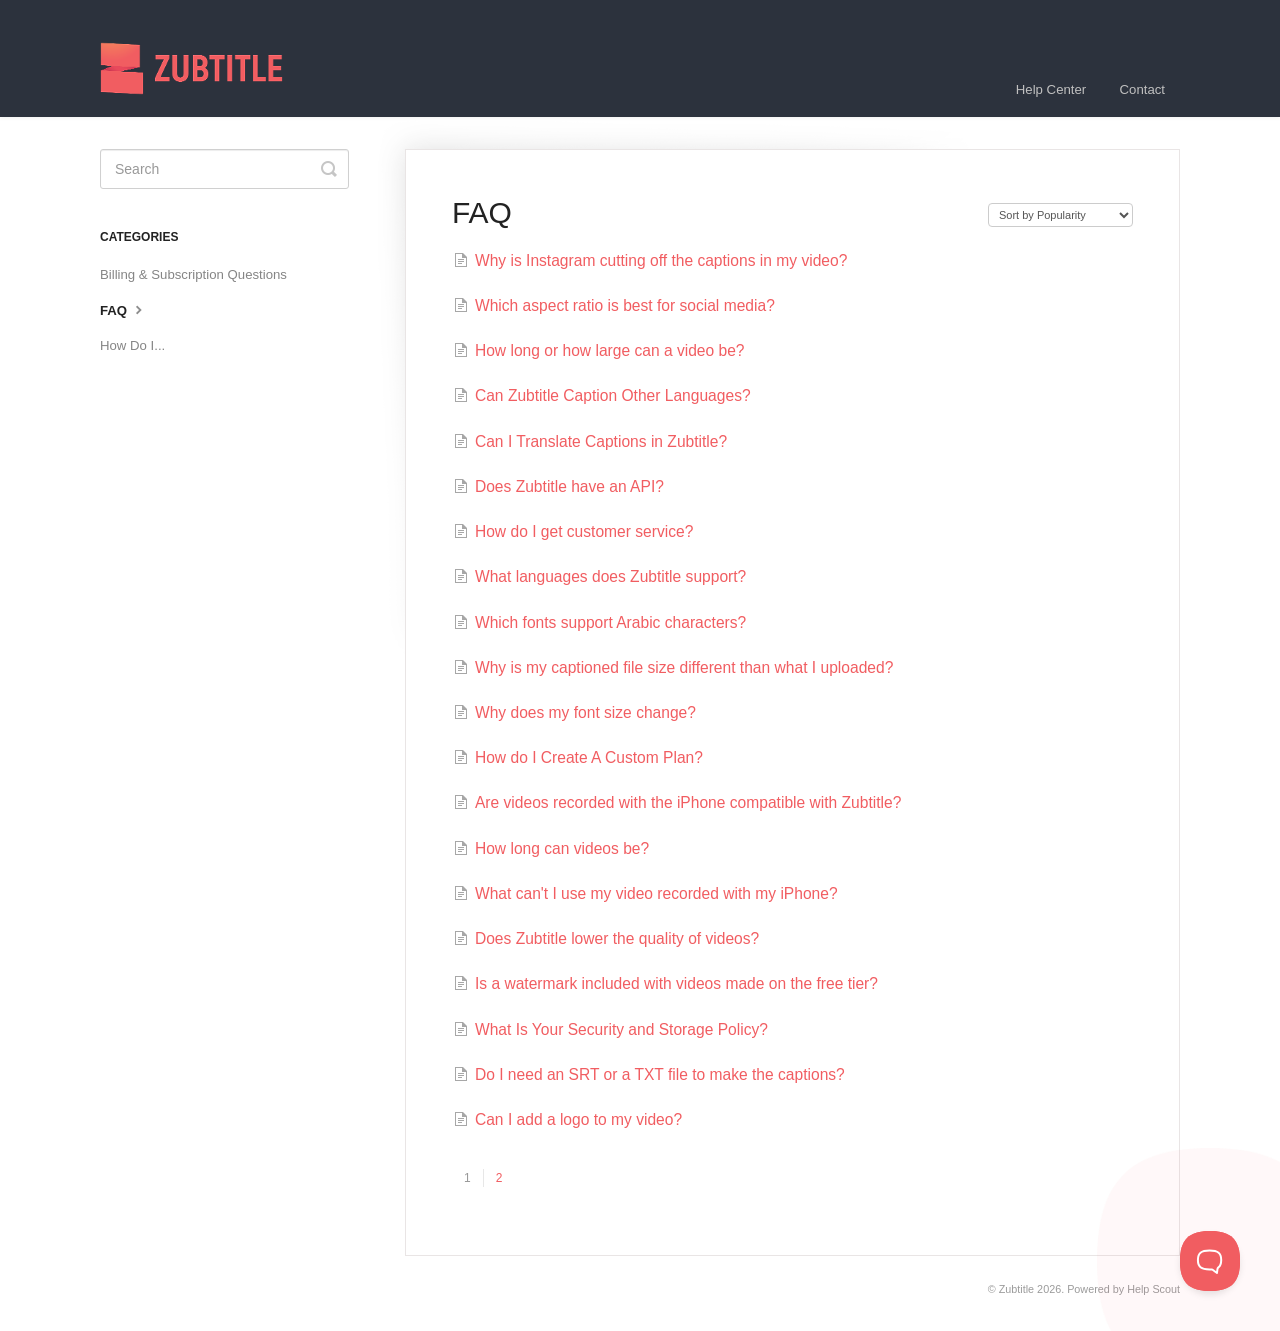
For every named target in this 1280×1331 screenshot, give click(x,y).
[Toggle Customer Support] (1210, 1261)
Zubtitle (1016, 1289)
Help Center (1051, 89)
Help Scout (1153, 1289)
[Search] (224, 169)
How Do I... (132, 345)
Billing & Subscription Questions (193, 274)
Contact (1142, 89)
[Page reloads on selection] (1060, 215)
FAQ (123, 309)
